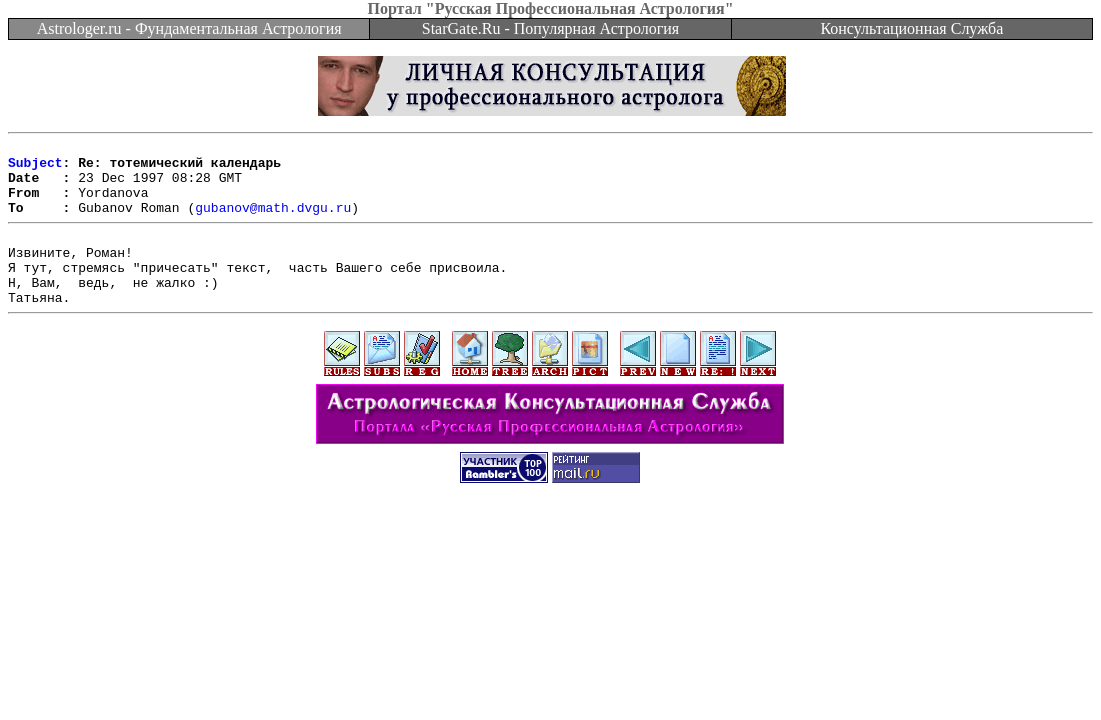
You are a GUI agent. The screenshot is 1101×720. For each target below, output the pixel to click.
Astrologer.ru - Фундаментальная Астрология (189, 28)
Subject (35, 168)
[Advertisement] (551, 572)
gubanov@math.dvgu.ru (273, 222)
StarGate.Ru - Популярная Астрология (550, 28)
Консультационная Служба (911, 28)
